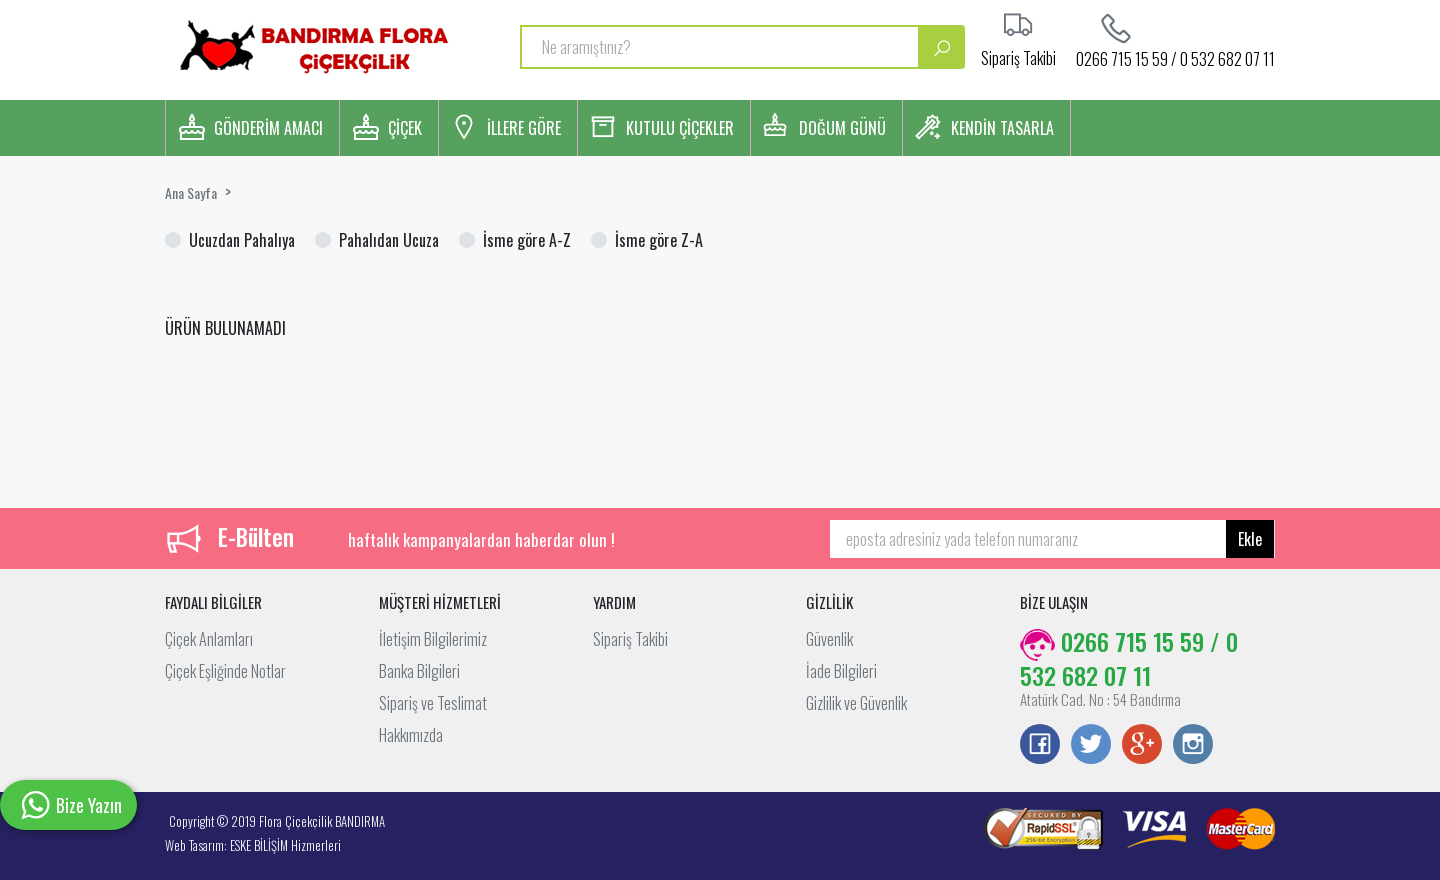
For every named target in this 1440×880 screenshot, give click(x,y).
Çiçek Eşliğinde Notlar (225, 671)
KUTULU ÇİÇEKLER (680, 128)
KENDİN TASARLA (1002, 128)
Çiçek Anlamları (209, 639)
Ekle (1250, 539)
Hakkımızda (411, 735)
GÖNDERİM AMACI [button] (268, 128)
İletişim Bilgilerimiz (433, 639)
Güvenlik (829, 639)
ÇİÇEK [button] (405, 128)
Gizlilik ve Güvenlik (856, 703)
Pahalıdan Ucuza (389, 240)
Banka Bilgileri (419, 671)
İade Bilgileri (841, 671)
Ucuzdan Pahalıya (242, 240)
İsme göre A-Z (527, 240)
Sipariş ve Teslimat (433, 703)
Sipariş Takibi (630, 639)
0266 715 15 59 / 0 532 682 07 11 (1175, 57)
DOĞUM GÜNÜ (842, 128)
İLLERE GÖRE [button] (524, 128)
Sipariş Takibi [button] (1018, 56)
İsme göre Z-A (659, 240)
